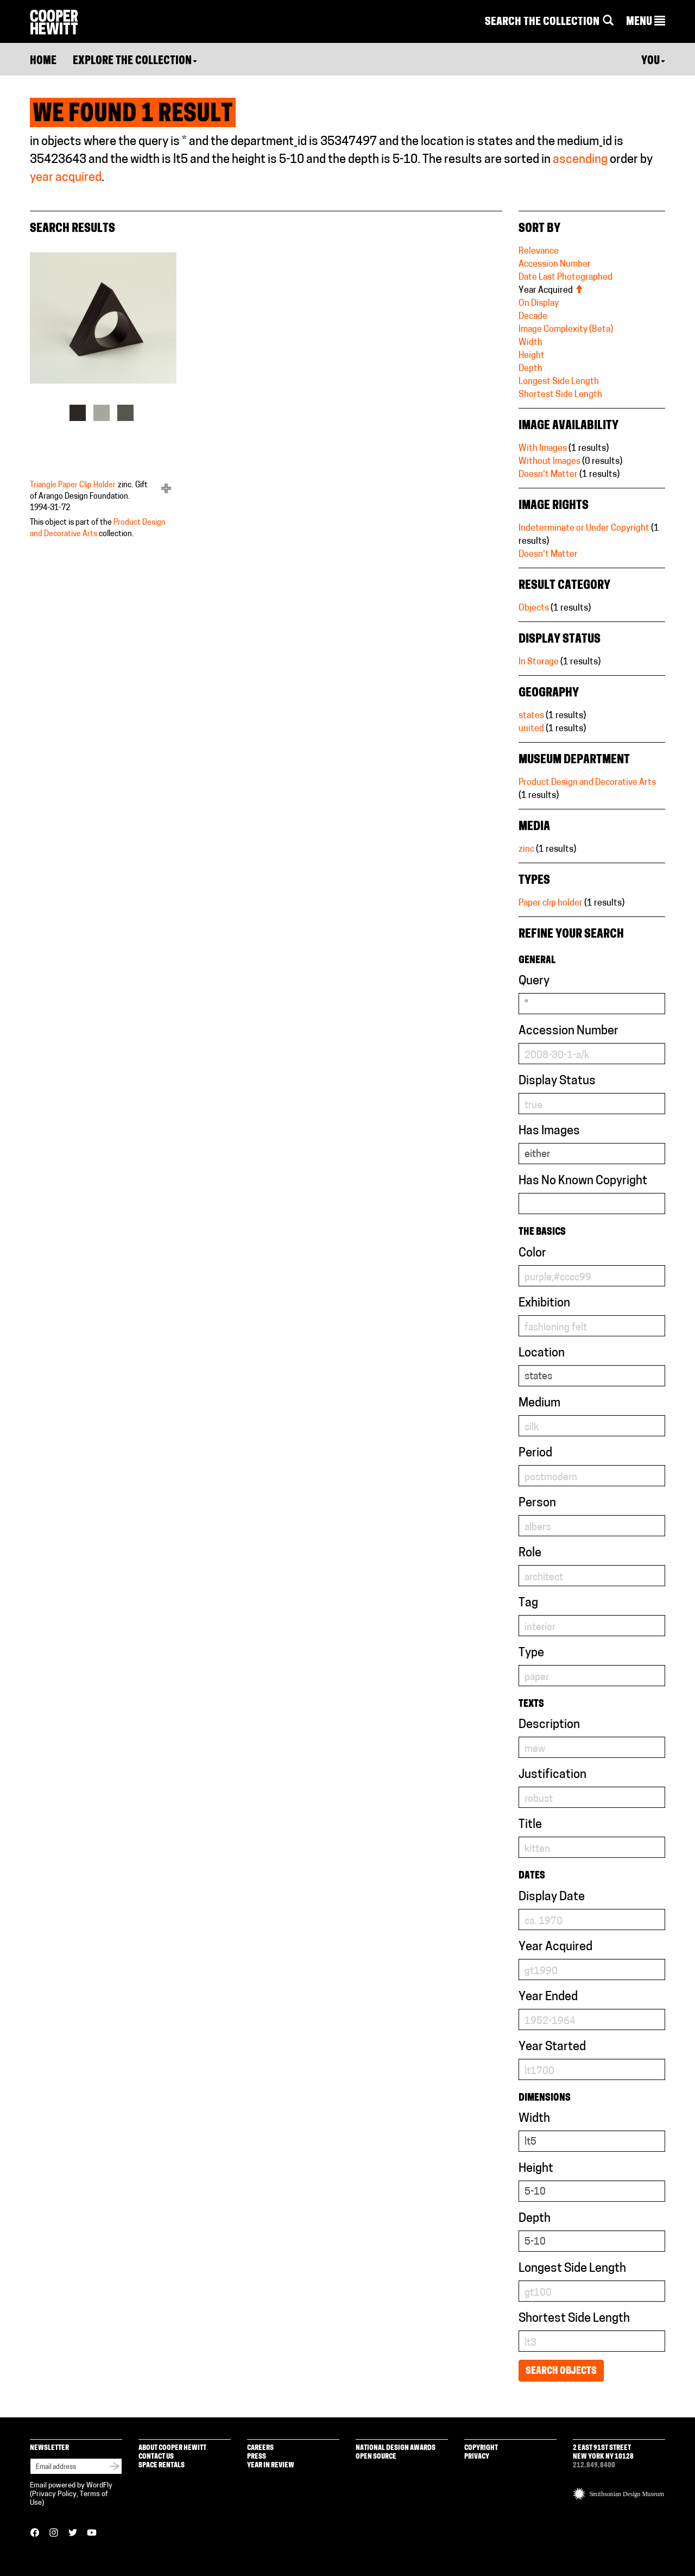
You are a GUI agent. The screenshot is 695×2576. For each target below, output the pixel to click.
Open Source (376, 2456)
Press (256, 2456)
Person (537, 1503)
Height (532, 355)
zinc (526, 849)
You (653, 61)
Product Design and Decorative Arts (587, 782)
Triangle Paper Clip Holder (73, 485)
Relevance (539, 251)
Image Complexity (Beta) (566, 329)
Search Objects (561, 2371)
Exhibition (544, 1303)
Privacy (476, 2456)
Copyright (481, 2448)
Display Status (557, 1081)
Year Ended (548, 1997)
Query (534, 981)
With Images (543, 448)
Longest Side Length (559, 382)
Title (530, 1825)
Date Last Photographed (565, 277)
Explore (135, 61)
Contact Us (156, 2456)
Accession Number (555, 264)
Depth (530, 369)
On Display (539, 303)
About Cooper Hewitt (172, 2448)
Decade (533, 316)
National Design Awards (395, 2448)
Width (530, 342)
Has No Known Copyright (583, 1181)
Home (43, 61)
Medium (539, 1403)
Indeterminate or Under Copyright (584, 528)
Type (531, 1653)
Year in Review (270, 2465)
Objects (534, 608)
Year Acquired (551, 290)
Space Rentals (161, 2465)
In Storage (539, 662)
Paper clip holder (551, 903)
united (531, 729)
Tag (528, 1603)
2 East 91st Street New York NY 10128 (603, 2452)
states (531, 716)
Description (549, 1725)
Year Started (552, 2047)
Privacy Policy (54, 2494)
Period (535, 1453)
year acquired (66, 178)
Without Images (549, 461)
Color (532, 1253)
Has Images (549, 1131)
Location (542, 1353)
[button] (645, 22)
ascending (580, 160)
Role (530, 1553)
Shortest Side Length (560, 395)
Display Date (552, 1897)
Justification (552, 1775)
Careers (260, 2448)
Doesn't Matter (548, 474)
